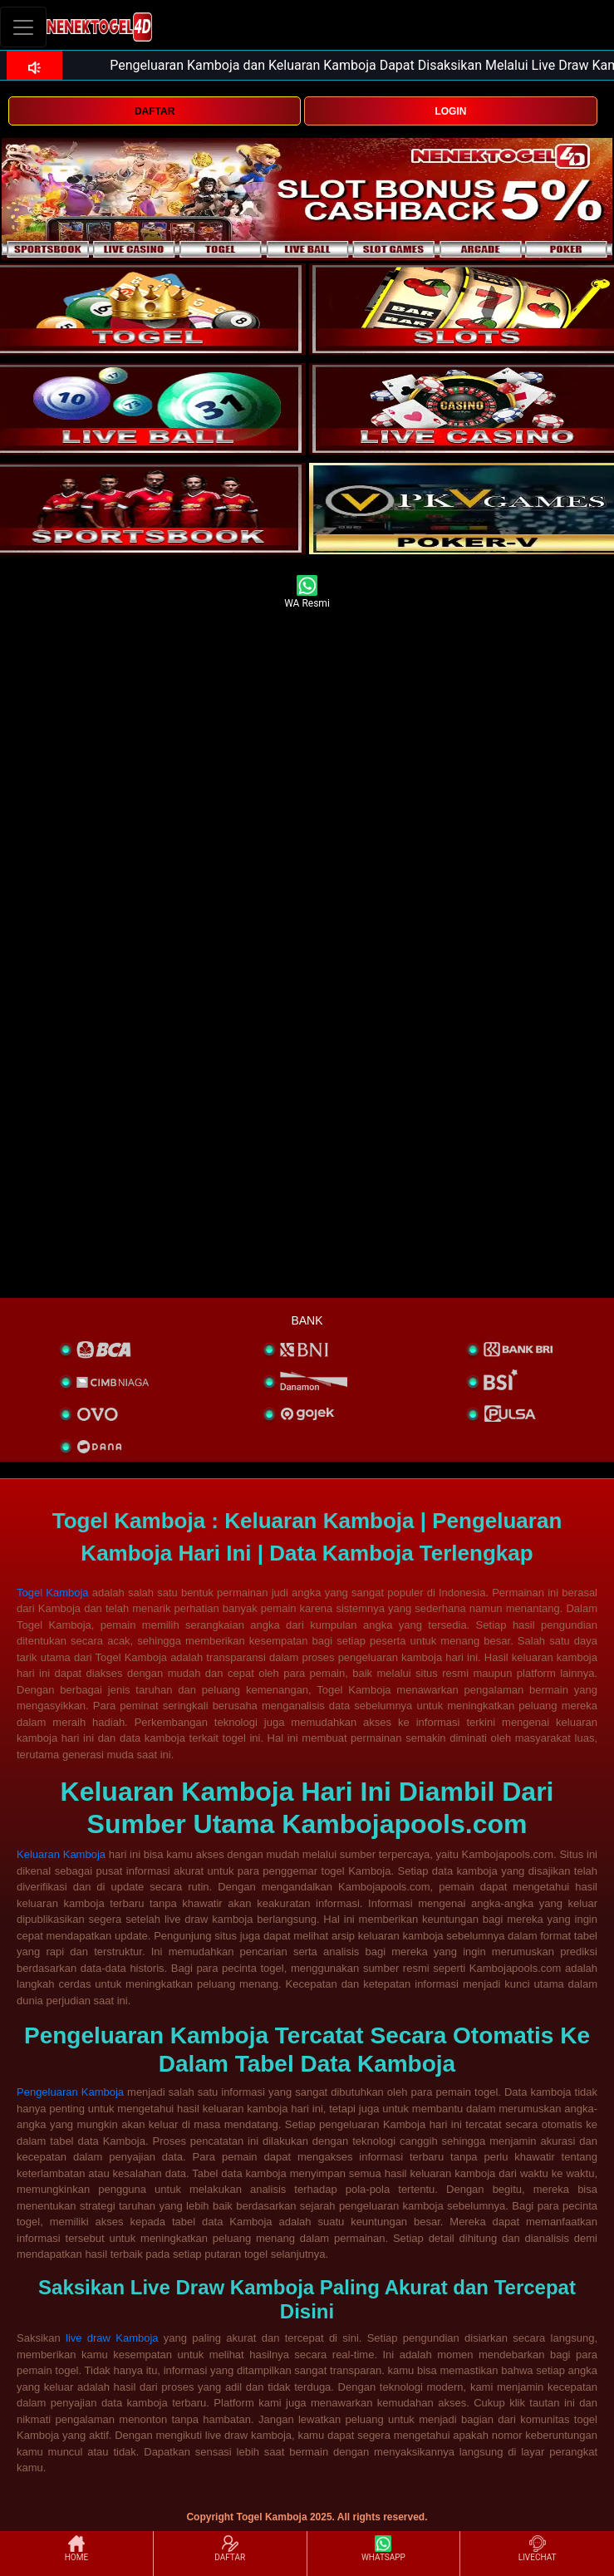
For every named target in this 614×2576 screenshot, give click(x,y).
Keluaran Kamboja (61, 1854)
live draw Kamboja (112, 2338)
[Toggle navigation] (23, 27)
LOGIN (450, 111)
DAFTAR (154, 111)
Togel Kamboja (53, 1592)
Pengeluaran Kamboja (70, 2092)
